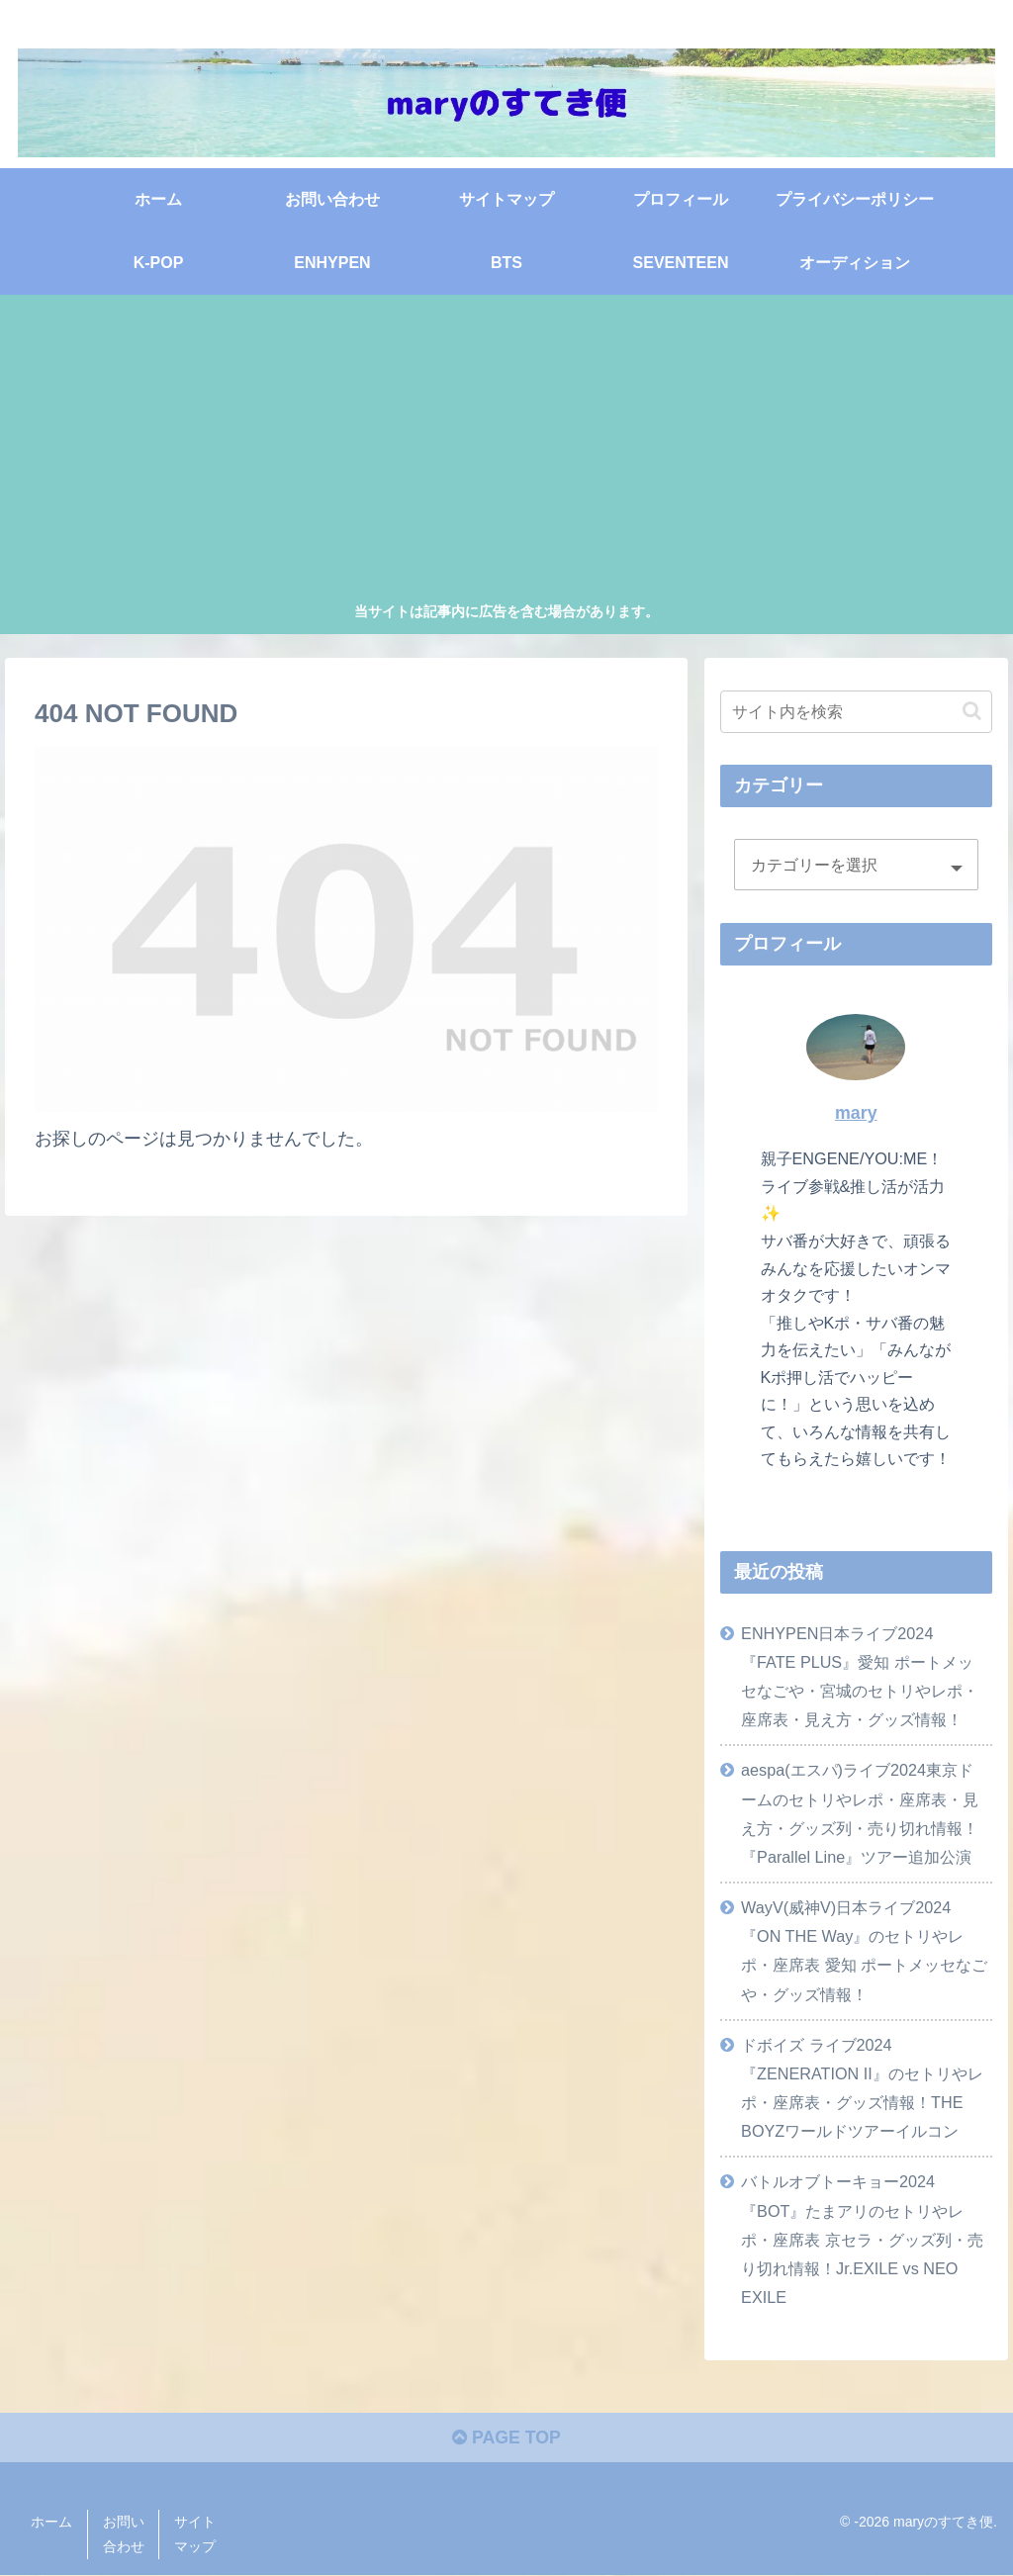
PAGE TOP (506, 2439)
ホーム (51, 2522)
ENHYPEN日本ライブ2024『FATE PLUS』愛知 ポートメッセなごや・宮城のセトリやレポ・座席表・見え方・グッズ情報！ (859, 1675)
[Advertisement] (507, 451)
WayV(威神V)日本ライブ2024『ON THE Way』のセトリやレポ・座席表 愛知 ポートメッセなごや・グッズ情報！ (864, 1950)
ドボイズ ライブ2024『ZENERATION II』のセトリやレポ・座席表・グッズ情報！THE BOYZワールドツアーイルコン (862, 2087)
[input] (855, 711)
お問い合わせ (123, 2535)
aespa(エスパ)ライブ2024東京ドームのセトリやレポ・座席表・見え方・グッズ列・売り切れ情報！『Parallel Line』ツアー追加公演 (859, 1813)
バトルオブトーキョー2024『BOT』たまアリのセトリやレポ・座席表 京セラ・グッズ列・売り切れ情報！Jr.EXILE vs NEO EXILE (862, 2239)
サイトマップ (195, 2535)
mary (856, 1113)
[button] (972, 710)
